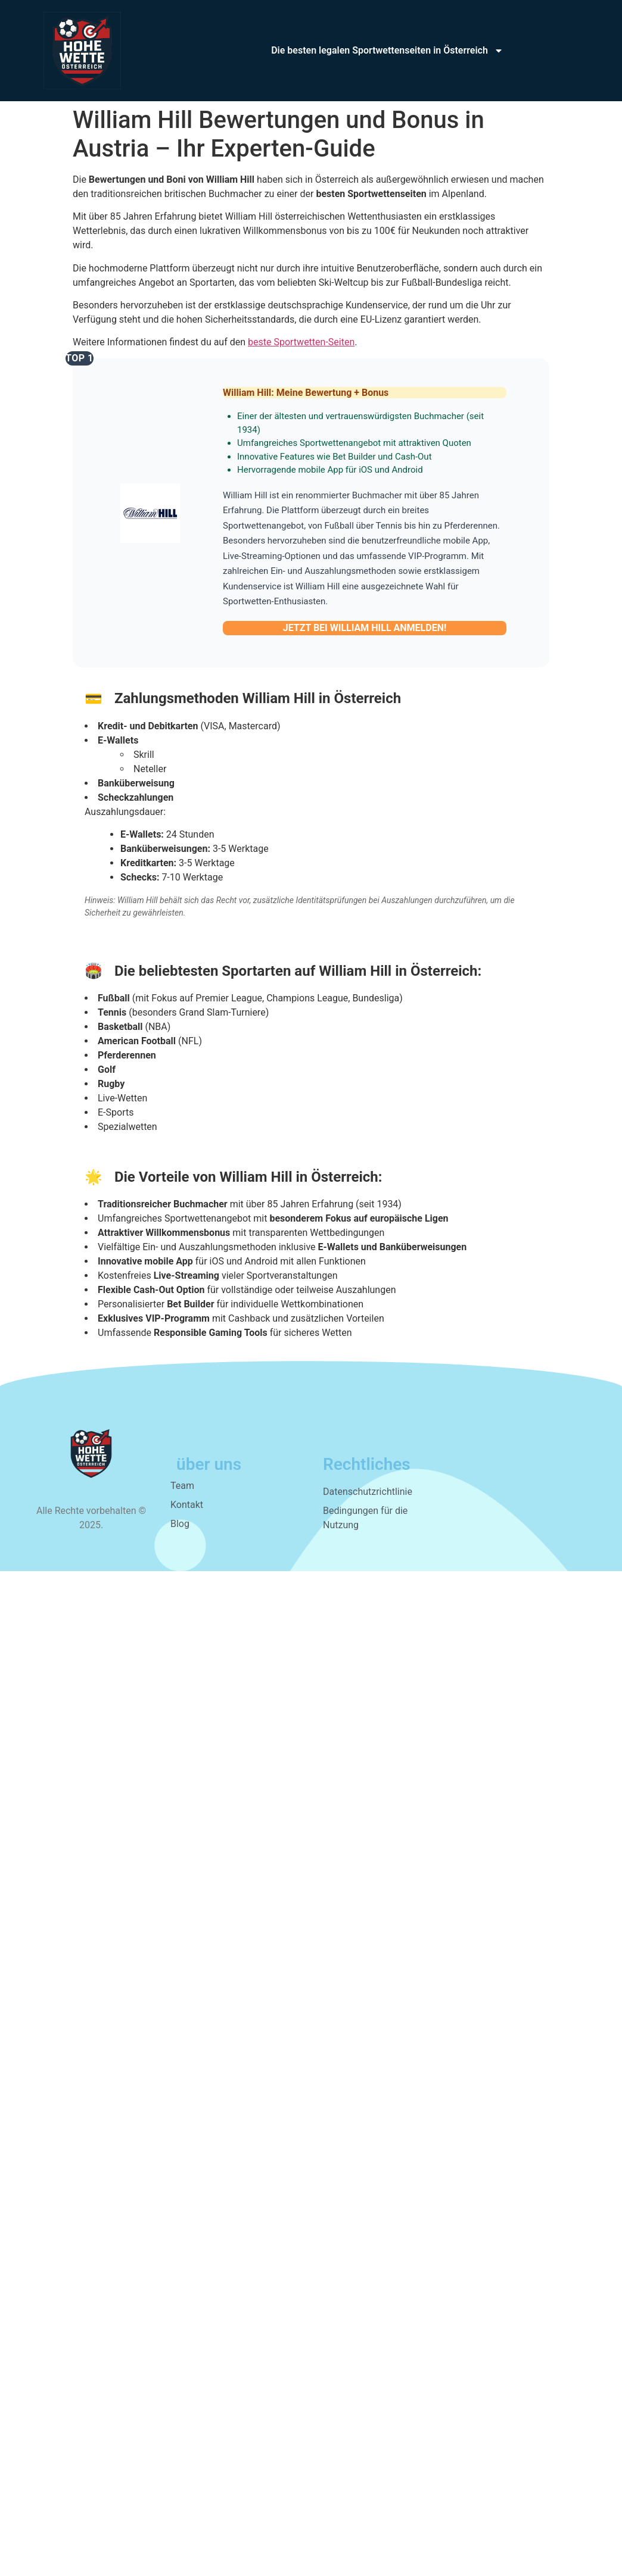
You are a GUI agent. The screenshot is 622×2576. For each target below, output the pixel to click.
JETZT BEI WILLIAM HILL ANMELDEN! (365, 627)
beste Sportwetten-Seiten (301, 342)
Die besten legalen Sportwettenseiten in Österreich (387, 50)
